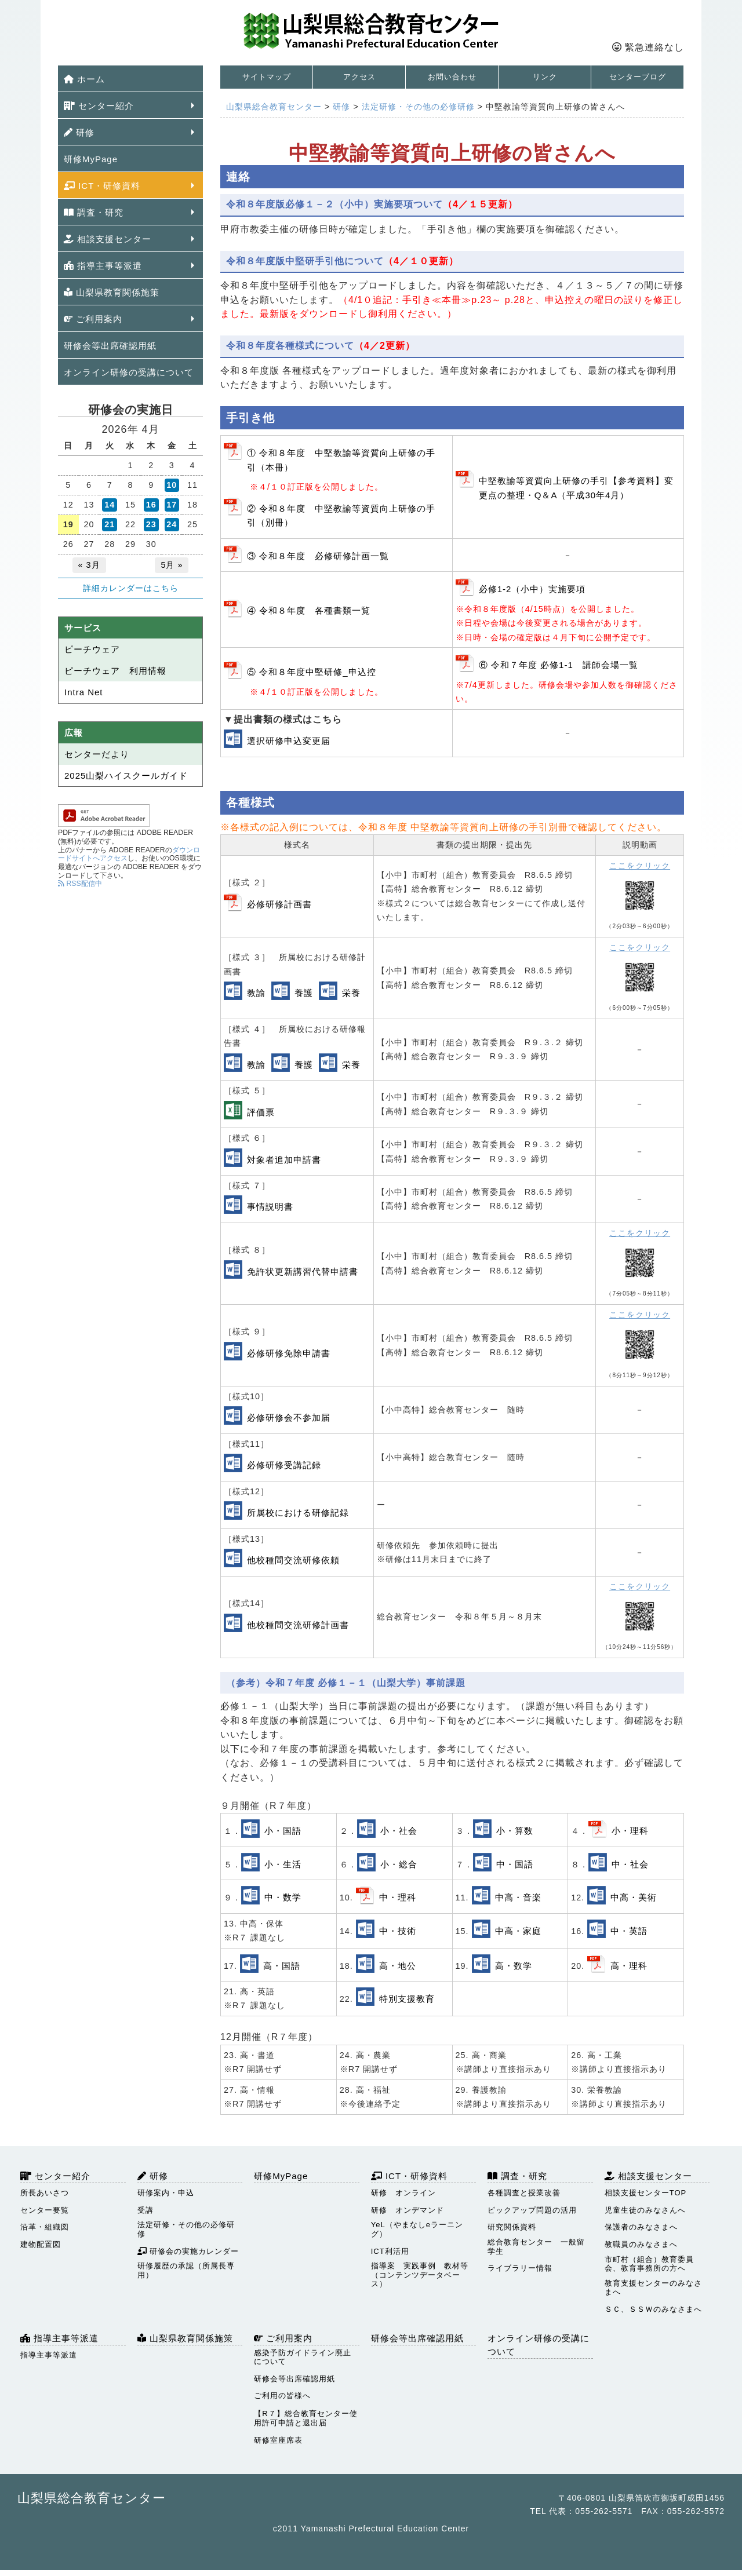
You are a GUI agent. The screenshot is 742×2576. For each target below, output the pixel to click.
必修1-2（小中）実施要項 (532, 589)
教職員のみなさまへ (641, 2244)
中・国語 (514, 1864)
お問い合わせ (452, 76)
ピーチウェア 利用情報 (115, 671)
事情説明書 (270, 1207)
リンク (545, 76)
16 (151, 504)
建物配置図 (40, 2244)
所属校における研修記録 (298, 1512)
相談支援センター (107, 239)
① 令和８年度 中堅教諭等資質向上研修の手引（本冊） (341, 460)
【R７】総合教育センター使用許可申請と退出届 (305, 2418)
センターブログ (637, 76)
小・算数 (514, 1831)
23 (151, 524)
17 (171, 504)
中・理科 (397, 1897)
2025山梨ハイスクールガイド (126, 775)
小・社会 (398, 1831)
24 (171, 524)
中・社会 (630, 1864)
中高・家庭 (518, 1931)
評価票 (261, 1112)
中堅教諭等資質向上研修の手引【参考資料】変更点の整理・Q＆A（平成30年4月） (576, 487)
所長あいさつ (44, 2192)
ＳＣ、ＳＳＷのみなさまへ (653, 2309)
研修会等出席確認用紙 (110, 346)
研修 (79, 132)
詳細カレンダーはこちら (131, 588)
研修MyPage (91, 159)
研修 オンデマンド (407, 2210)
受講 (145, 2210)
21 (109, 524)
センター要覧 (44, 2210)
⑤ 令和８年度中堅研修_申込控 (311, 672)
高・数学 (513, 1966)
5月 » (172, 565)
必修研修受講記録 (284, 1465)
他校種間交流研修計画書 (298, 1625)
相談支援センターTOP (646, 2192)
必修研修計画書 (279, 904)
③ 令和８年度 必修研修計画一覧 (318, 556)
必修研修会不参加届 (288, 1417)
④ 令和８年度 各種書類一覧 (308, 610)
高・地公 (397, 1966)
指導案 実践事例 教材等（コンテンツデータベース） (419, 2274)
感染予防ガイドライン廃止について (302, 2357)
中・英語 (629, 1931)
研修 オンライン (403, 2192)
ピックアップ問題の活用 (532, 2210)
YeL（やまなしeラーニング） (417, 2229)
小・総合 (398, 1864)
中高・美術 (633, 1897)
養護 (303, 993)
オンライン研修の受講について (129, 372)
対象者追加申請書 (284, 1160)
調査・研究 (93, 212)
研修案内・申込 (165, 2192)
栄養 (351, 993)
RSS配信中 (80, 884)
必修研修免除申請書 (288, 1353)
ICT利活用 (390, 2251)
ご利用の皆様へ (282, 2395)
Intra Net (83, 692)
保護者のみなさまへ (641, 2227)
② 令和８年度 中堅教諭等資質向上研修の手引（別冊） (341, 515)
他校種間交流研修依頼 (293, 1560)
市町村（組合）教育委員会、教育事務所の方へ (649, 2264)
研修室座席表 (278, 2440)
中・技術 (397, 1931)
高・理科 (629, 1966)
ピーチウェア (92, 649)
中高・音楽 (518, 1897)
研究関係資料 (512, 2227)
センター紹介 (99, 106)
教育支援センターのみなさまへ (653, 2288)
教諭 (256, 993)
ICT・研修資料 (102, 186)
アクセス (359, 76)
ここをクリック (639, 865)
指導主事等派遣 (103, 266)
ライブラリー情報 (520, 2268)
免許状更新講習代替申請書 (302, 1271)
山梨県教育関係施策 (111, 292)
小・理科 (630, 1831)
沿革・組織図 (44, 2227)
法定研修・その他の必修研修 (186, 2229)
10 (171, 485)
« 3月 (89, 565)
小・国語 (282, 1831)
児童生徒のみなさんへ (645, 2210)
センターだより (96, 754)
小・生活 (282, 1864)
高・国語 (281, 1966)
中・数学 (282, 1897)
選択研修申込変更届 (288, 741)
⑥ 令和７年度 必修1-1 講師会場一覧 (558, 665)
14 (109, 504)
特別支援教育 (407, 1999)
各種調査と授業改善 (524, 2192)
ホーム (84, 79)
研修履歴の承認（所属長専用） (186, 2270)
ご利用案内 (93, 319)
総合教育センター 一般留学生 (536, 2247)
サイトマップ (266, 76)
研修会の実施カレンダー (188, 2251)
